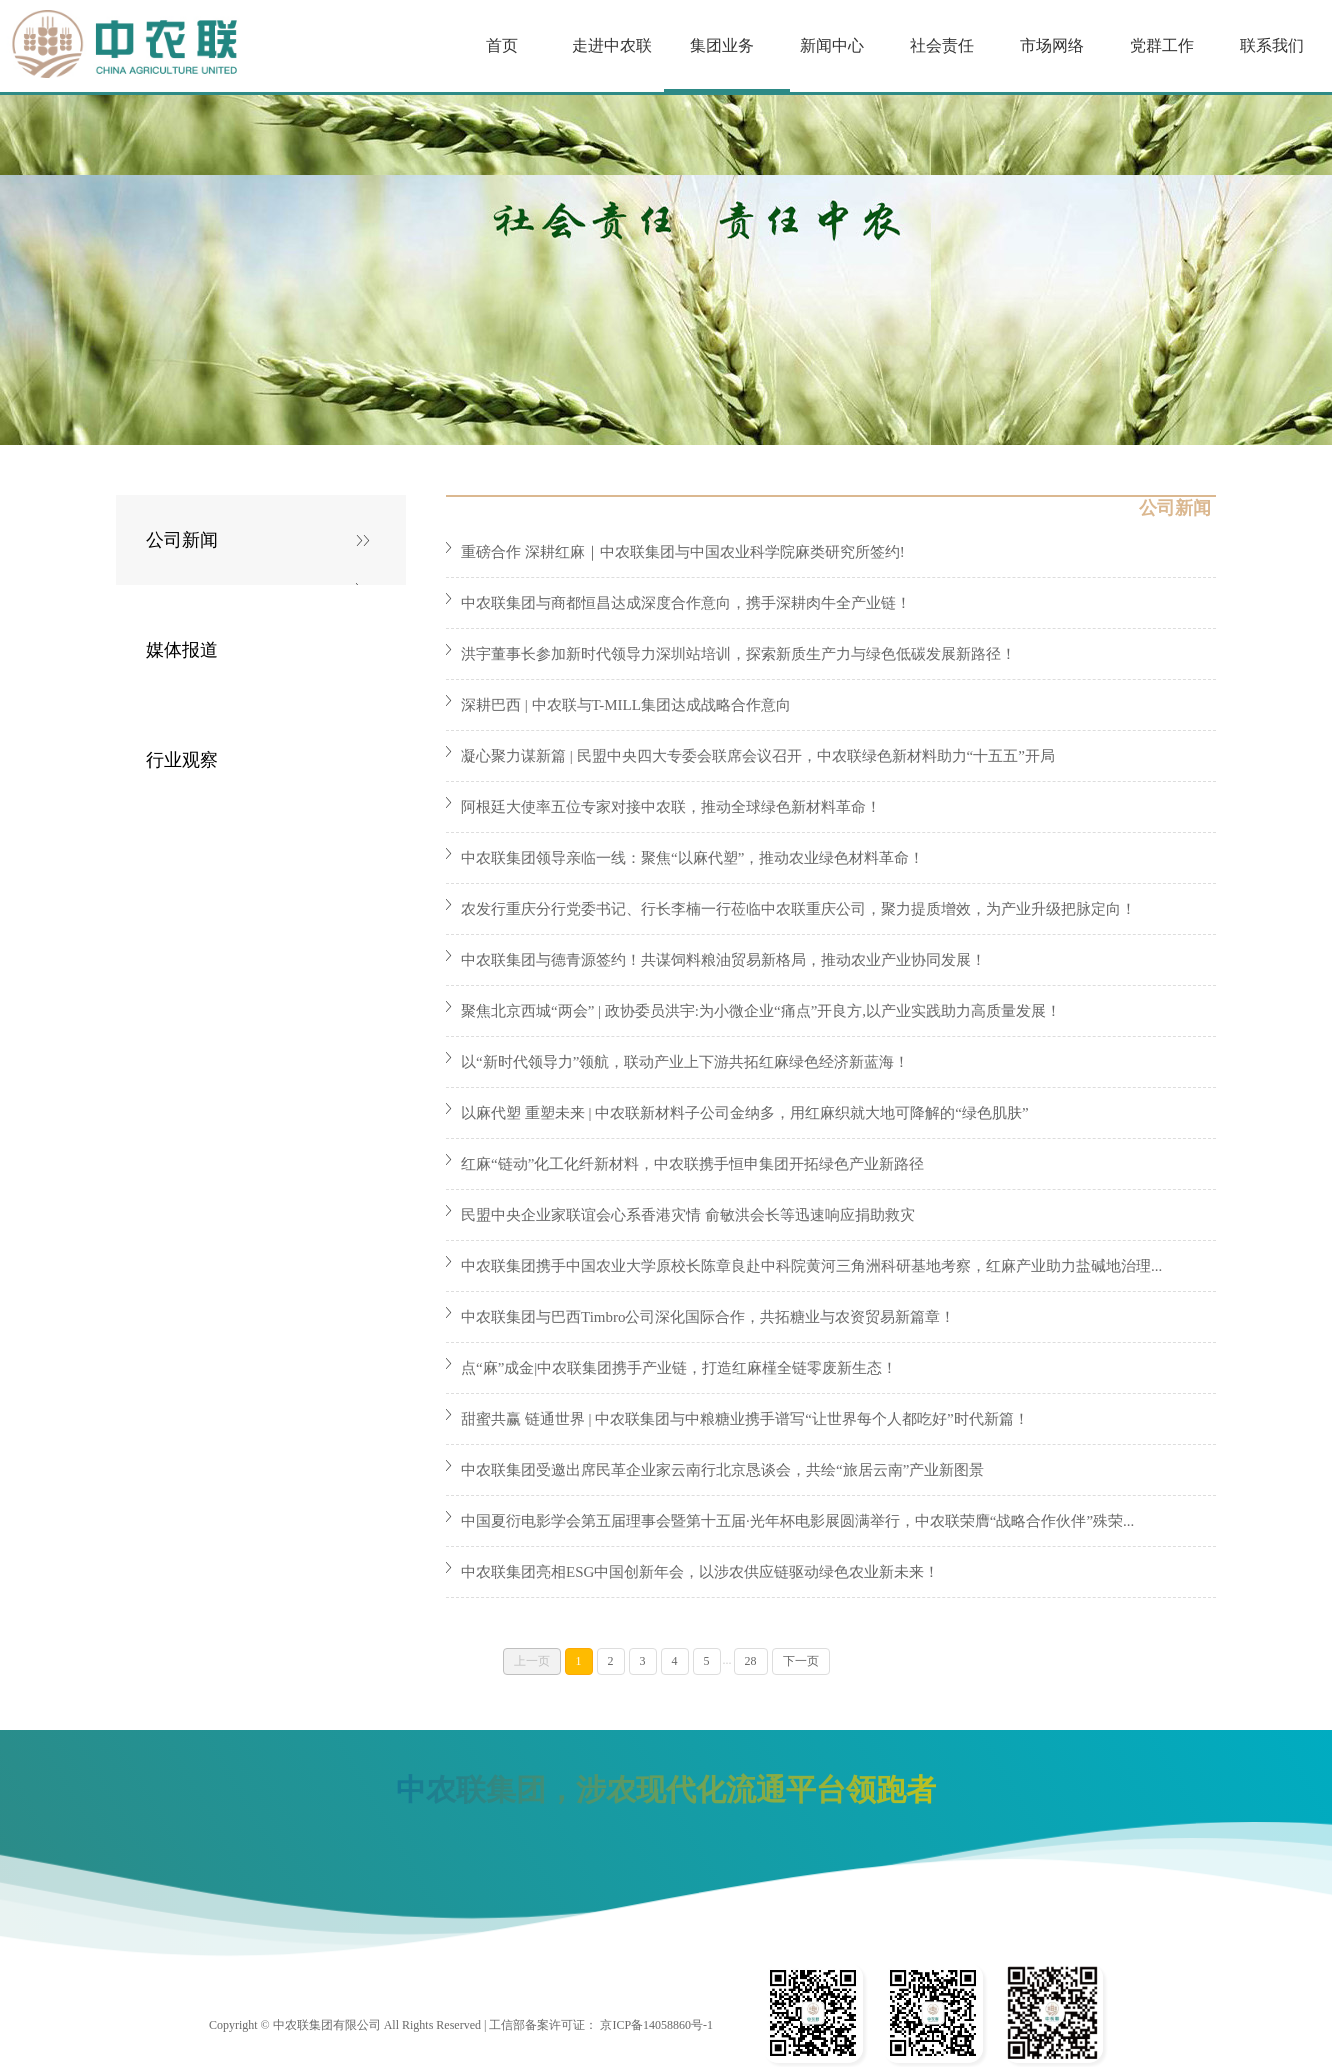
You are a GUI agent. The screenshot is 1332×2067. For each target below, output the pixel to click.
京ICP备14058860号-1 (656, 2025)
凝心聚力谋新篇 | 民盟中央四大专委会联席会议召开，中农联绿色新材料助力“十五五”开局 (758, 756)
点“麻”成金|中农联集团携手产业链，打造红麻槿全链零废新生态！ (679, 1368)
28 (751, 1661)
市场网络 (1052, 45)
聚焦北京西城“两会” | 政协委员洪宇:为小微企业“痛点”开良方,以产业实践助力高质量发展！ (761, 1011)
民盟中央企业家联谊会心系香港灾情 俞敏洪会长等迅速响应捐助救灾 (688, 1215)
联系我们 (1272, 45)
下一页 (801, 1661)
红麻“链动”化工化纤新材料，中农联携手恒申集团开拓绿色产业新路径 (692, 1164)
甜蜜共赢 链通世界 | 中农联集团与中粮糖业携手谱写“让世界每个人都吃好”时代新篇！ (745, 1419)
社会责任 (942, 45)
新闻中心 (832, 45)
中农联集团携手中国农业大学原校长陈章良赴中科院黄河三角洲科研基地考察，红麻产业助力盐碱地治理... (811, 1266)
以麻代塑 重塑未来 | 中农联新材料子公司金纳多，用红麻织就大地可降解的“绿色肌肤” (745, 1113)
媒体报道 (182, 650)
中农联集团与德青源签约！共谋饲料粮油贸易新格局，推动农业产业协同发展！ (723, 960)
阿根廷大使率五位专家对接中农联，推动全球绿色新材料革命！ (671, 807)
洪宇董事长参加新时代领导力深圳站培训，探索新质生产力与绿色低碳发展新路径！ (738, 654)
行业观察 (182, 760)
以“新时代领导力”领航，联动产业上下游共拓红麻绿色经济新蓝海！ (685, 1062)
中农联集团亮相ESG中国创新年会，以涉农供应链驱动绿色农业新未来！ (700, 1572)
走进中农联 (612, 45)
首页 (502, 45)
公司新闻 (182, 540)
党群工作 (1162, 45)
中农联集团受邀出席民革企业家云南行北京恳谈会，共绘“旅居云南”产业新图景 (722, 1470)
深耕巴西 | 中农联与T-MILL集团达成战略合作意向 (626, 705)
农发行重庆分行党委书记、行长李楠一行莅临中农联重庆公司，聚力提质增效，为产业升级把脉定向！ (798, 909)
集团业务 (722, 45)
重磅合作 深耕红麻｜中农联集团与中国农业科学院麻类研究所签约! (683, 552)
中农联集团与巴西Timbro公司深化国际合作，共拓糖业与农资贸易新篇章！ (708, 1317)
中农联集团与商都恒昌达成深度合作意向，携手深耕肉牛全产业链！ (686, 603)
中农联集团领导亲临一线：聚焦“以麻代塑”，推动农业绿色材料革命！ (692, 858)
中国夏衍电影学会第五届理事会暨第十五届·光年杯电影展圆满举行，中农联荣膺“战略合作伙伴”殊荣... (797, 1521)
